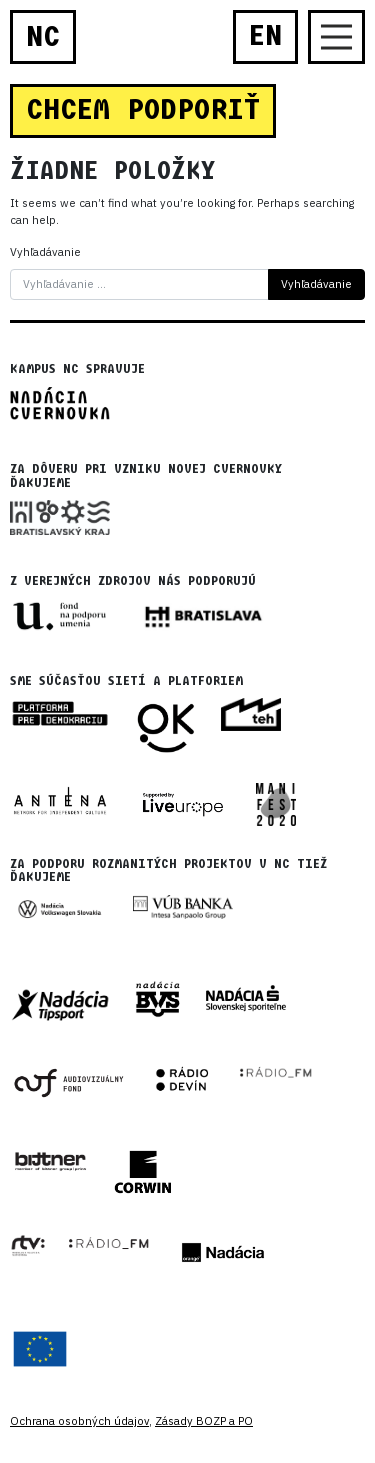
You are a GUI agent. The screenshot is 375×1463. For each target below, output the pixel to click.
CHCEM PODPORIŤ (143, 110)
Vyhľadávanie (45, 252)
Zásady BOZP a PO (204, 1421)
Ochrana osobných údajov (79, 1421)
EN (265, 36)
